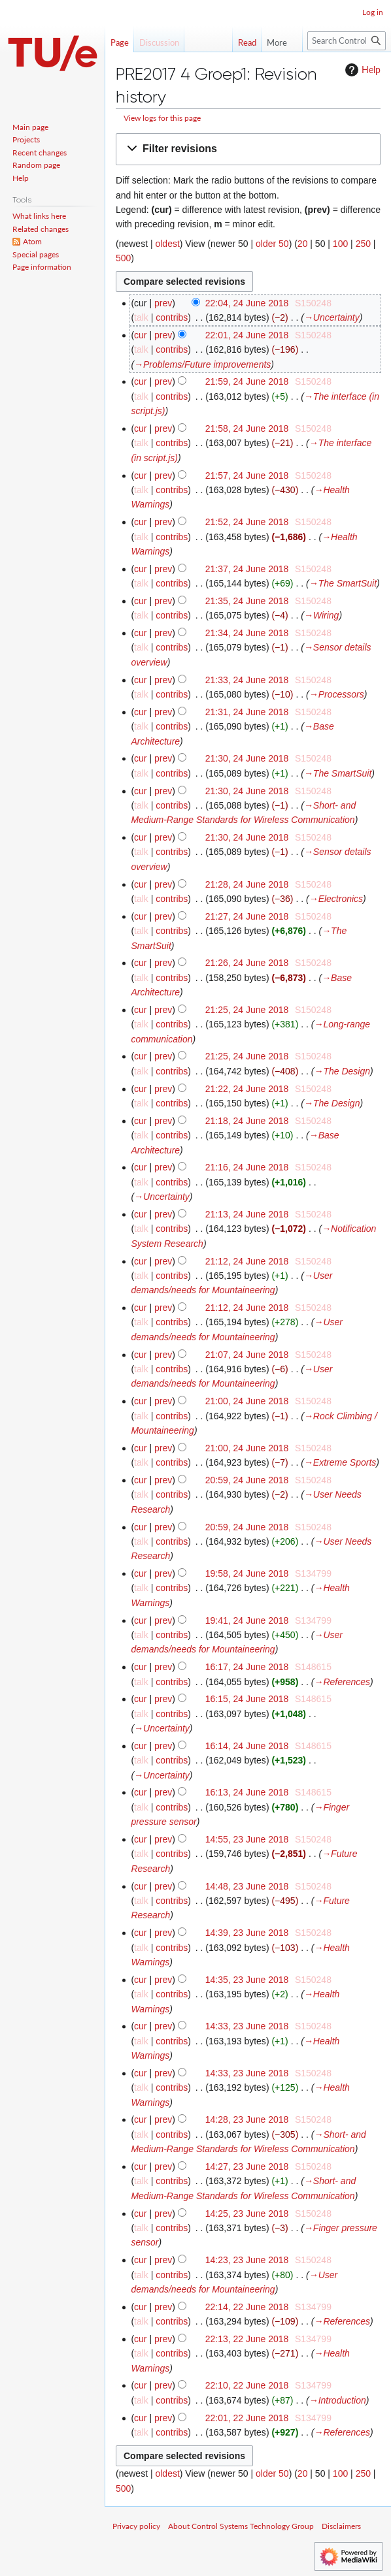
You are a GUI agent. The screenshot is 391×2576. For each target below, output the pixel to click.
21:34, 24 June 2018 (247, 633)
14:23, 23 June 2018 (247, 2260)
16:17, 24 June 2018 (247, 1667)
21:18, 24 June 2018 (247, 1121)
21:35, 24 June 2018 (247, 601)
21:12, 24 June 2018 (247, 1261)
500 (123, 258)
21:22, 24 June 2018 (247, 1089)
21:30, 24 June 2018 (247, 758)
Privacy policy (136, 2526)
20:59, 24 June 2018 (247, 1480)
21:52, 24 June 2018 (247, 522)
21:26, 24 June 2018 (247, 963)
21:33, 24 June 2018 (247, 680)
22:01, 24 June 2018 (247, 335)
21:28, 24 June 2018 (247, 884)
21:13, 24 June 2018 (247, 1214)
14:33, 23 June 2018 (247, 2026)
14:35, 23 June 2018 (247, 1979)
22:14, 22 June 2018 (247, 2307)
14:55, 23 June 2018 (247, 1839)
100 (340, 243)
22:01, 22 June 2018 (247, 2418)
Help (361, 69)
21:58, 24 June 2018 (247, 428)
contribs (172, 317)
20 (303, 243)
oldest (167, 243)
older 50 (272, 243)
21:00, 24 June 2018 (247, 1401)
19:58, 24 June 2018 (247, 1573)
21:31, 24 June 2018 (247, 712)
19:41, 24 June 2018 (247, 1620)
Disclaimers (341, 2526)
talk (141, 317)
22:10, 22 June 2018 (247, 2385)
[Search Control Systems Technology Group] (346, 40)
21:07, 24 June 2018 (247, 1354)
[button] (248, 149)
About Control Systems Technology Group (241, 2526)
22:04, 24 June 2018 (247, 303)
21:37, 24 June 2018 (247, 569)
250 (363, 243)
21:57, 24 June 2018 (247, 475)
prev (163, 303)
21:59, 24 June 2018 (247, 381)
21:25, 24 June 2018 (247, 1010)
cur (140, 335)
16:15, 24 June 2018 (247, 1699)
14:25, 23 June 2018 (247, 2213)
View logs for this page (162, 118)
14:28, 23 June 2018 (247, 2119)
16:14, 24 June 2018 (247, 1746)
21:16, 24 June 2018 (247, 1167)
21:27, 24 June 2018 (247, 916)
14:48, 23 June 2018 (247, 1886)
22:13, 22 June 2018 (247, 2339)
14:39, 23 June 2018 (247, 1932)
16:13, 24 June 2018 (247, 1792)
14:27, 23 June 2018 (247, 2166)
